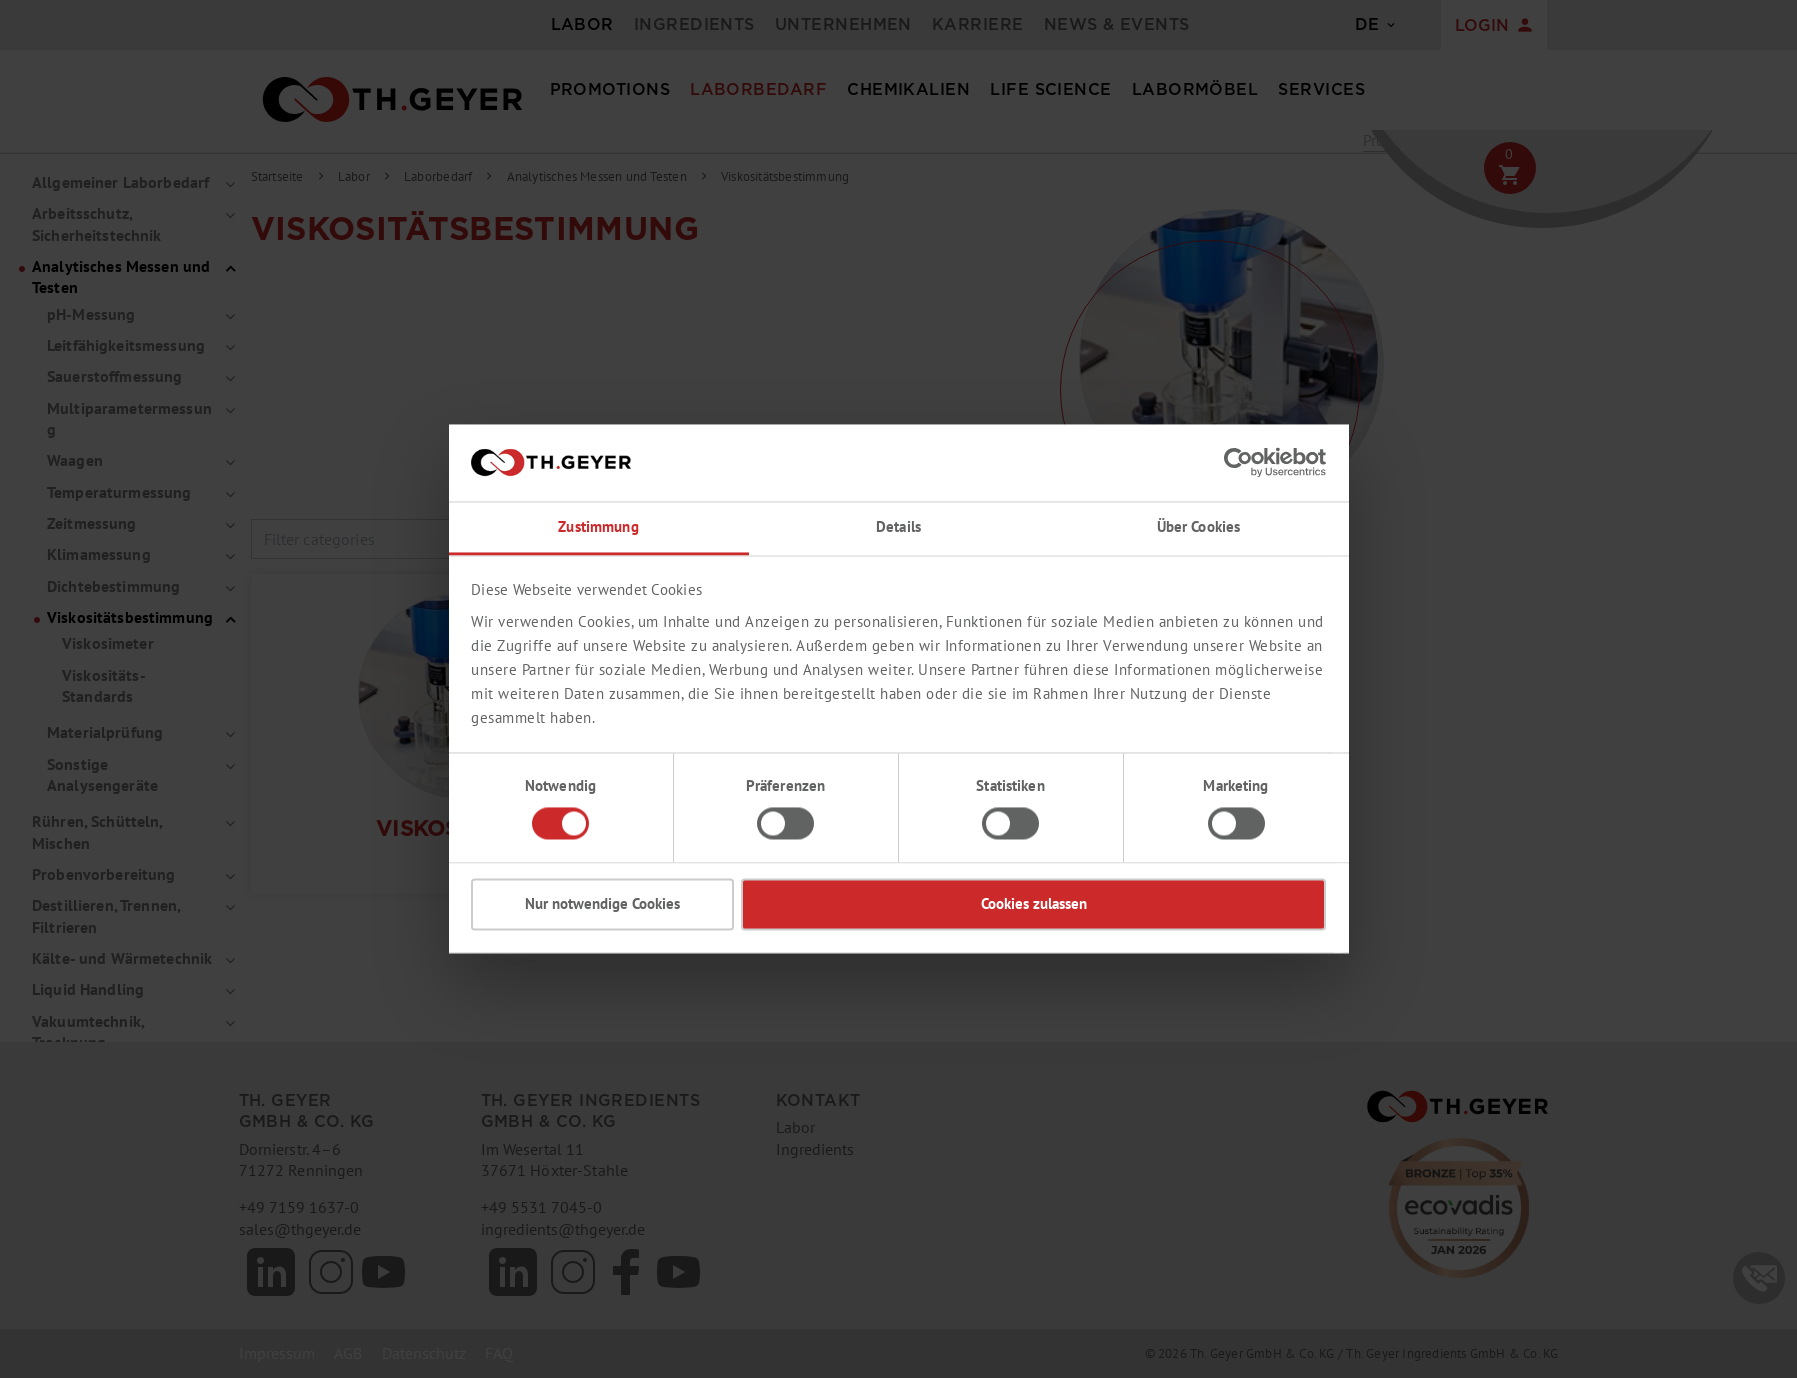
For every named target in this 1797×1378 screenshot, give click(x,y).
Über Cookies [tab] (1199, 526)
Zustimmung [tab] (598, 526)
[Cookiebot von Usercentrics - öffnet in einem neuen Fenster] (1238, 463)
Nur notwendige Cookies (602, 903)
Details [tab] (898, 526)
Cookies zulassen (1034, 903)
